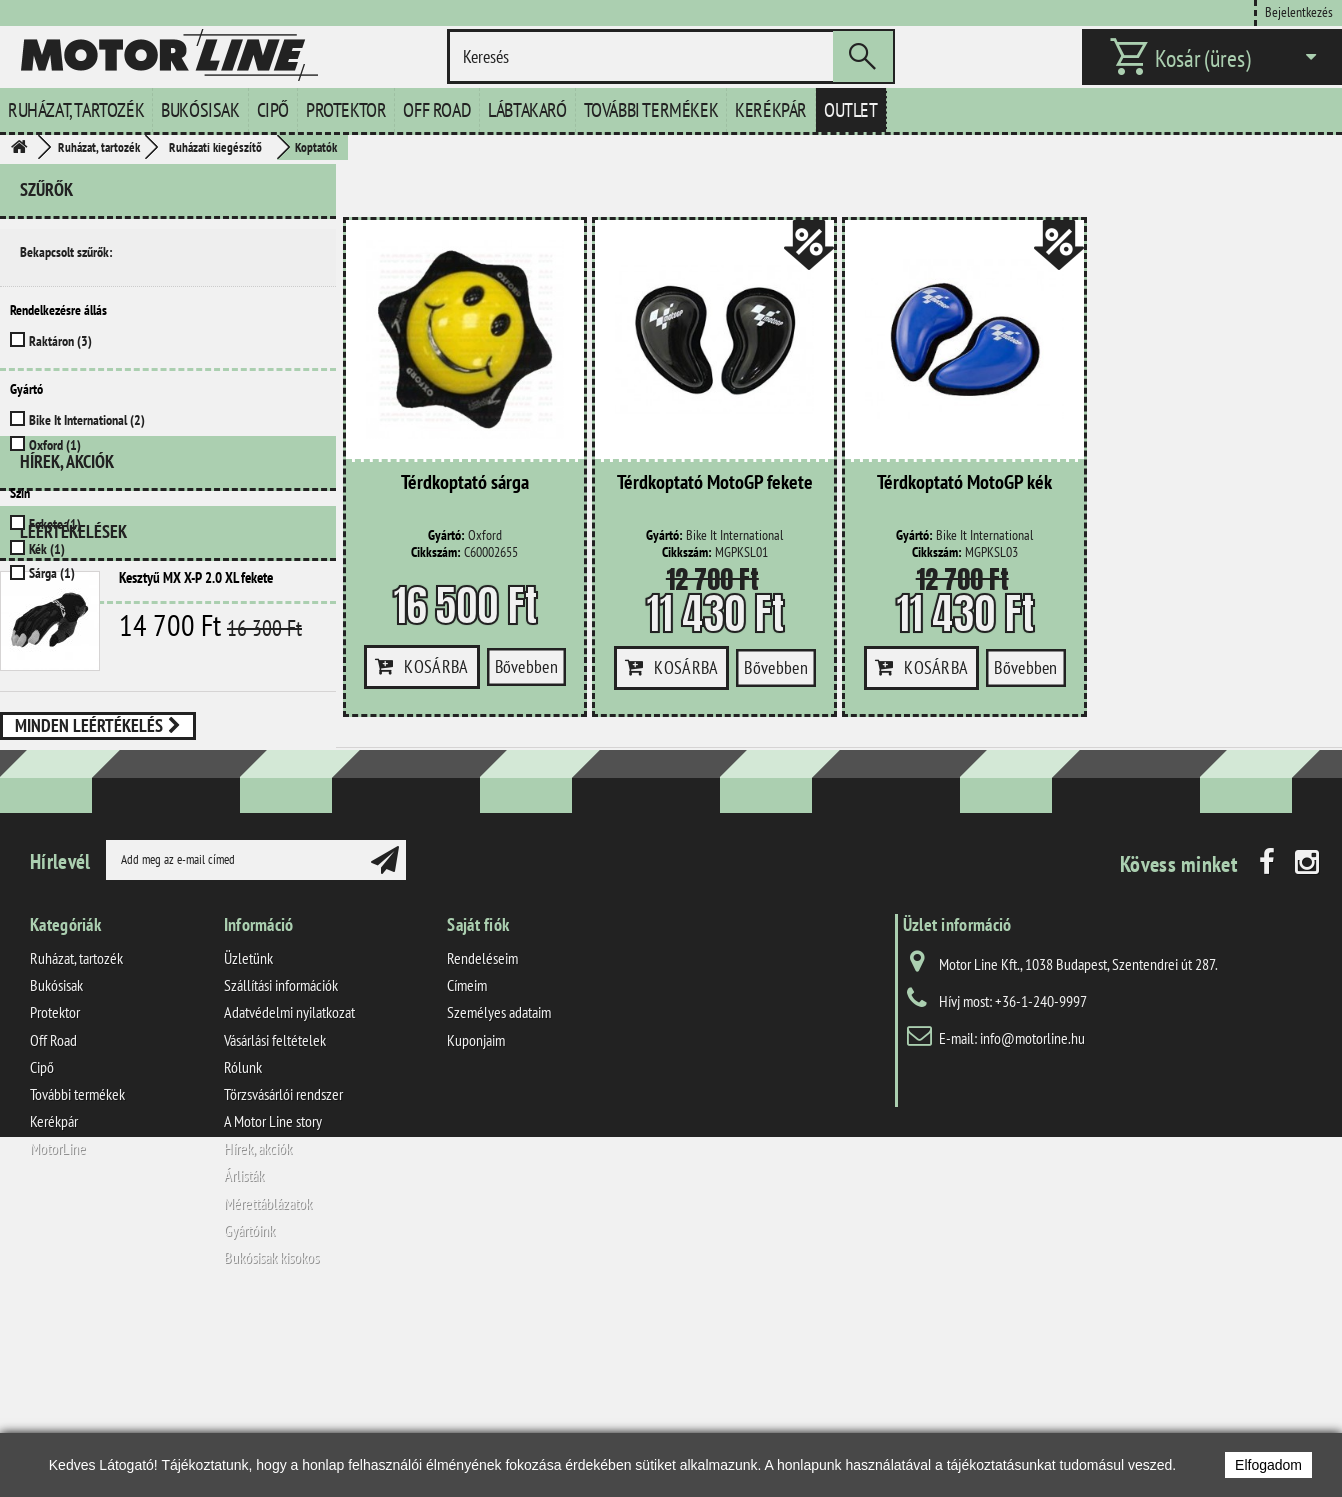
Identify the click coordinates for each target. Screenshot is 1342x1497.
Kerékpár (771, 110)
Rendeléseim (482, 1140)
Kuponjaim (476, 1221)
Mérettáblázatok (268, 1384)
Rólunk (243, 1248)
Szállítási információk (281, 1167)
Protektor (346, 110)
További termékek (651, 110)
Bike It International (87, 420)
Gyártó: (446, 535)
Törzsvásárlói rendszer (283, 1276)
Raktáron (60, 341)
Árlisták (244, 1357)
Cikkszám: (436, 552)
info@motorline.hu (1032, 1220)
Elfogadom (1268, 1465)
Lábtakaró (527, 110)
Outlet (851, 110)
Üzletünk (248, 1140)
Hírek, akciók (67, 644)
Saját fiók (478, 1106)
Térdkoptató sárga (465, 483)
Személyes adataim (499, 1194)
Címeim (467, 1167)
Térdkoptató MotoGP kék (964, 483)
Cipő (273, 110)
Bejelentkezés (1299, 11)
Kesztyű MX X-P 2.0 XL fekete (196, 752)
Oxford (55, 445)
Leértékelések (73, 706)
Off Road (437, 110)
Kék (47, 549)
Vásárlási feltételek (275, 1221)
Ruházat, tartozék (76, 110)
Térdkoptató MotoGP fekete (715, 483)
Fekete (55, 524)
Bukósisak (200, 110)
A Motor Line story (273, 1303)
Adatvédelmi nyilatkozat (289, 1194)
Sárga (52, 573)
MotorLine (58, 1330)
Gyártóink (249, 1412)
